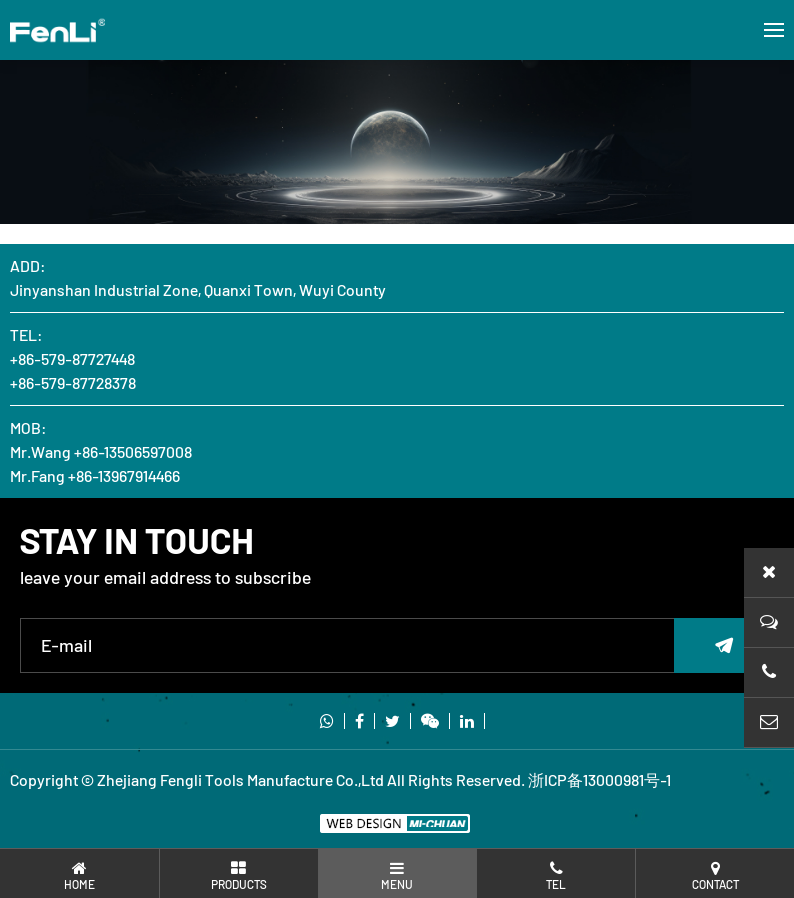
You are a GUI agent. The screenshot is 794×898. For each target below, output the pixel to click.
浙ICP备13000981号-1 (599, 779)
